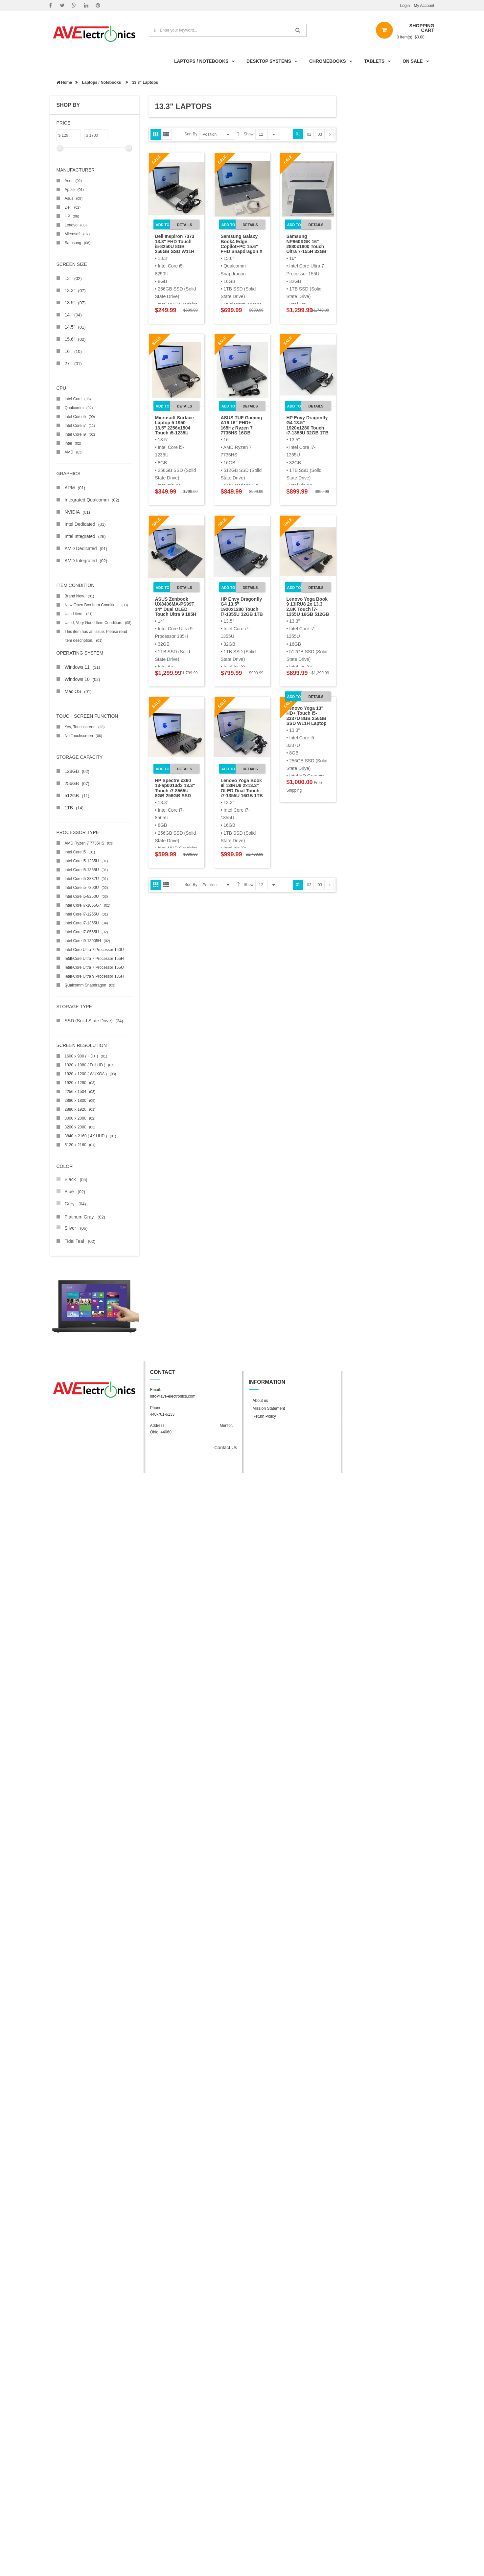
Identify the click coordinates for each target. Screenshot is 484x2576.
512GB (77, 795)
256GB (77, 783)
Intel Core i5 (80, 416)
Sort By (190, 134)
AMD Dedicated (86, 548)
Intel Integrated (85, 536)
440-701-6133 (162, 1414)
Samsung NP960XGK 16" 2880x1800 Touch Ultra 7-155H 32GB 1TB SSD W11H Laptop (307, 249)
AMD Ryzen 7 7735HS (89, 843)
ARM (75, 487)
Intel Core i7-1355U (86, 923)
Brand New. (79, 596)
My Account (424, 5)
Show (249, 134)
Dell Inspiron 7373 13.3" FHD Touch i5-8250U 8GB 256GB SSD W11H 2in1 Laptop (175, 246)
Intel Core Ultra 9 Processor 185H (94, 977)
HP (72, 216)
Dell (73, 207)
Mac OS (78, 691)
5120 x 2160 (80, 1145)
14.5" (75, 327)
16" (73, 351)
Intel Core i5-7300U (86, 887)
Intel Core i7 (80, 425)
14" (73, 314)
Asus (74, 198)
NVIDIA (77, 512)
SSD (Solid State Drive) (94, 1020)
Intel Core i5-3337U (86, 878)
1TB (74, 807)
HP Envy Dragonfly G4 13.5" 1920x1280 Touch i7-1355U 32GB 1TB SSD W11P (308, 428)
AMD (74, 452)
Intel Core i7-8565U (86, 932)
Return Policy (264, 1416)
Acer (73, 180)
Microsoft (77, 234)
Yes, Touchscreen (85, 727)
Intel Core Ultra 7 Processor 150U (94, 950)
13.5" (75, 302)
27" (73, 363)
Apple (74, 189)
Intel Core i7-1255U (86, 914)
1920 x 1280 (80, 1082)
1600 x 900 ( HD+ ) (86, 1056)
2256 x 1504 (80, 1091)
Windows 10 (82, 679)
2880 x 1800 (80, 1100)
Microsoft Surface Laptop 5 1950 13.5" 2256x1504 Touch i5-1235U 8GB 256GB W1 (174, 428)
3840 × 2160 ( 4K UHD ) (90, 1136)
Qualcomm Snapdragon (90, 985)
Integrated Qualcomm (92, 499)
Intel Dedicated (85, 524)
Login (405, 5)
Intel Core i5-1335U (86, 870)
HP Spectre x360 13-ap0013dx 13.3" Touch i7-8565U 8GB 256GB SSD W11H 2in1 (175, 790)
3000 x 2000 (80, 1118)
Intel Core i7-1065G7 (87, 905)
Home (64, 82)
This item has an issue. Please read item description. (96, 632)
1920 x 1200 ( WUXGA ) (90, 1074)
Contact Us (225, 1447)
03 (320, 134)
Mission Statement (269, 1408)
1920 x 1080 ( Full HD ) (90, 1065)
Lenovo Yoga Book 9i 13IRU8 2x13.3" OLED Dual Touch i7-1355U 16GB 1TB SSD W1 (242, 790)
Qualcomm (79, 408)
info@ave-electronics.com (173, 1396)
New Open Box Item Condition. (96, 605)
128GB (77, 771)
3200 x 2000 (80, 1127)
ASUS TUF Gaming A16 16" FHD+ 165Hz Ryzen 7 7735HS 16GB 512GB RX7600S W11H (241, 430)
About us (260, 1400)
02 (309, 134)
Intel (73, 443)
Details (184, 225)
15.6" (75, 339)
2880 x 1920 (80, 1109)
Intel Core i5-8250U (86, 896)
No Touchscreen (83, 735)
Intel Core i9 (80, 434)
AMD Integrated (86, 560)
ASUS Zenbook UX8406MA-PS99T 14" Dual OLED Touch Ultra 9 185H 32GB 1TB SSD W (175, 609)
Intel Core (78, 399)
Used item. (79, 614)
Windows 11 (82, 667)
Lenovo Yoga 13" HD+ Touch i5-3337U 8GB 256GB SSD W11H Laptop (307, 716)
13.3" (75, 290)
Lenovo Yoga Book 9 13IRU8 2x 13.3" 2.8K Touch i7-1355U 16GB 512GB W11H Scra (308, 609)
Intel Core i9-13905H (87, 941)
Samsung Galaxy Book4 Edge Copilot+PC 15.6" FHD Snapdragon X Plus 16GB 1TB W (242, 246)
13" (73, 278)
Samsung (78, 243)
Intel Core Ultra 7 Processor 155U (94, 968)
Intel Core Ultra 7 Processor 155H (94, 959)
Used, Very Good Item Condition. (98, 622)
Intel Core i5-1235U (86, 861)
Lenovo (76, 225)
